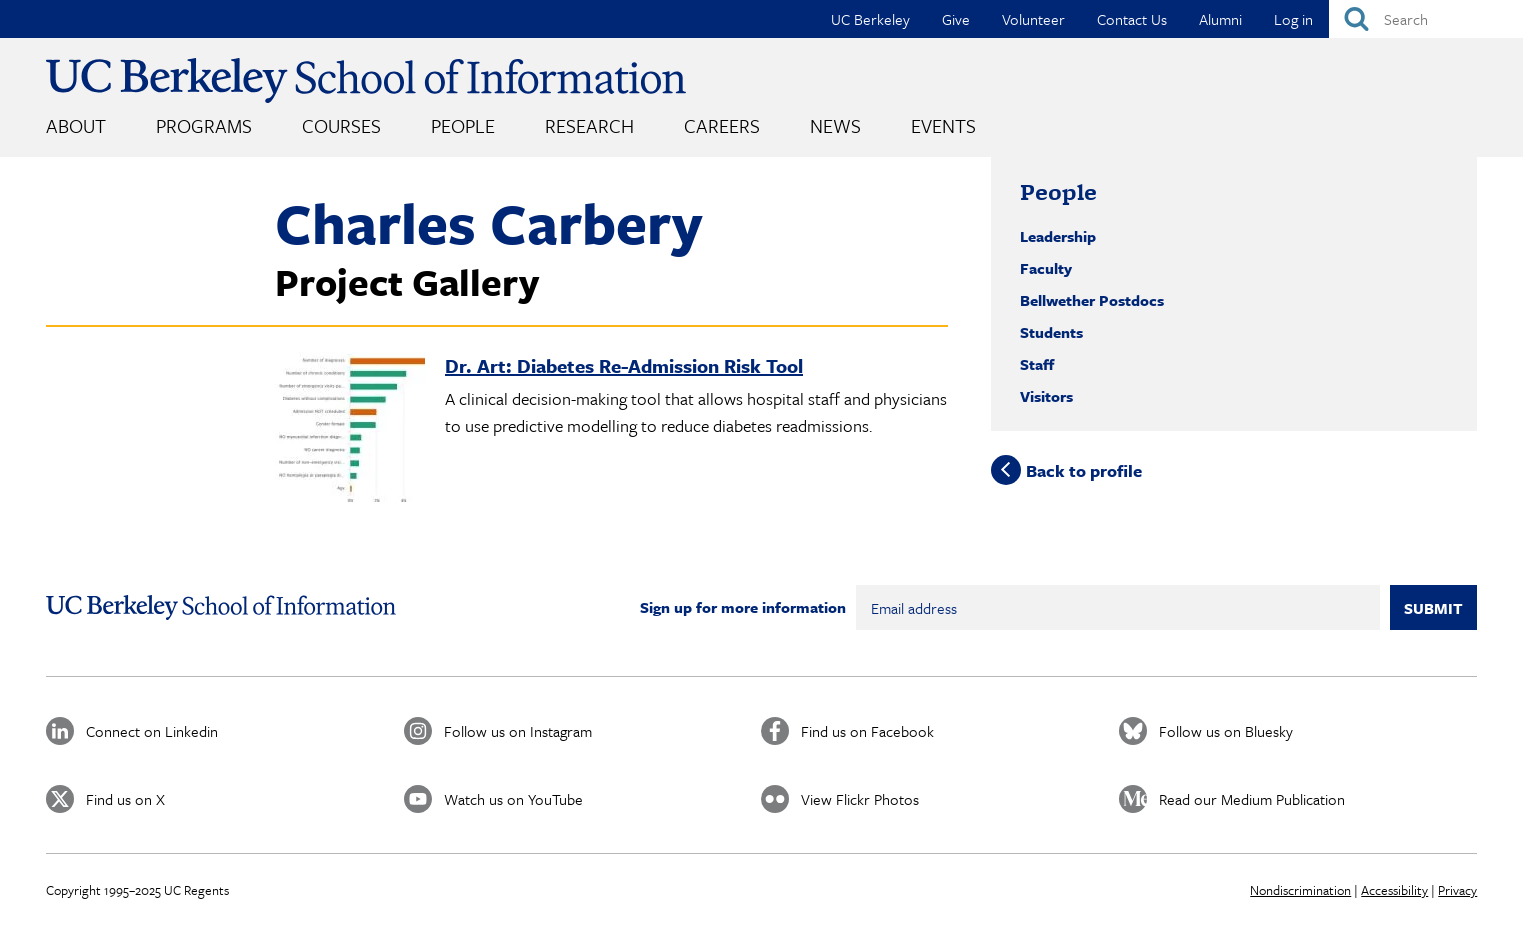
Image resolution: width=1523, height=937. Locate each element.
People (463, 125)
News (835, 125)
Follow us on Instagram (518, 731)
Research (589, 125)
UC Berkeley (870, 19)
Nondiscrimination (1300, 890)
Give (956, 19)
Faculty (1046, 268)
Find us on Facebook (867, 731)
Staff (1037, 364)
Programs (204, 125)
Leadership (1058, 236)
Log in (1293, 19)
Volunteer (1033, 19)
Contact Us (1132, 19)
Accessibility (1394, 890)
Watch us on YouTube (513, 799)
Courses (341, 125)
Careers (722, 125)
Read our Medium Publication (1252, 799)
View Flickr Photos (860, 799)
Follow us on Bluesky (1226, 731)
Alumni (1220, 19)
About (76, 125)
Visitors (1046, 396)
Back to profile (1084, 469)
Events (943, 125)
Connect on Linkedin (152, 731)
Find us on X (125, 799)
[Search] (1426, 19)
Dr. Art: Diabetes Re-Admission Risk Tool (624, 365)
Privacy (1457, 890)
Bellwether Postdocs (1092, 300)
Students (1051, 332)
